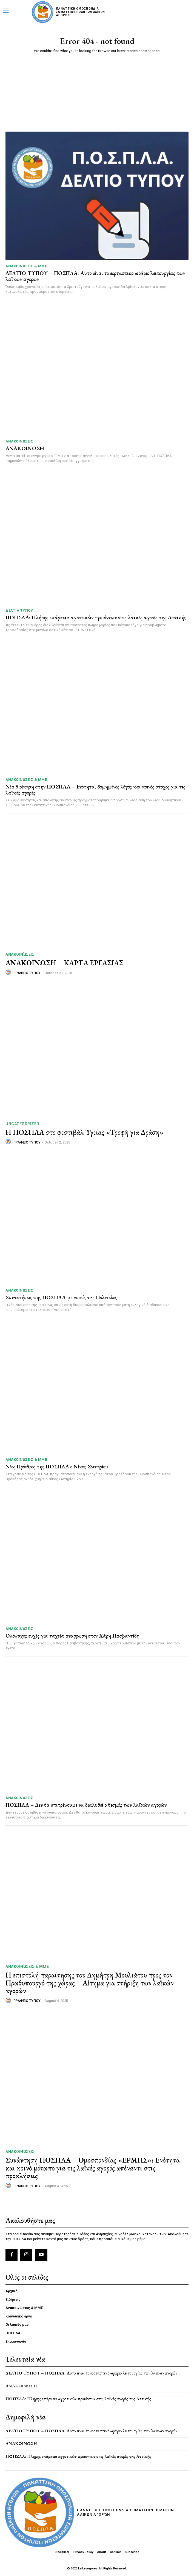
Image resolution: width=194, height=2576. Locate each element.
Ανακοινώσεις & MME (26, 266)
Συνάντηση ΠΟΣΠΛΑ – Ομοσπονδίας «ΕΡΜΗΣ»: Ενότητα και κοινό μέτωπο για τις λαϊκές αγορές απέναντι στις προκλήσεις (92, 2167)
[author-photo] (9, 972)
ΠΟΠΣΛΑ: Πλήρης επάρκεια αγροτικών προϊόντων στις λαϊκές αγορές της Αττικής (95, 617)
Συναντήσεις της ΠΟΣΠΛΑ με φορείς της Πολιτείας (61, 1297)
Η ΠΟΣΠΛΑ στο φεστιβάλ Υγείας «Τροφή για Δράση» (84, 1132)
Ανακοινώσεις (19, 441)
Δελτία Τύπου (19, 610)
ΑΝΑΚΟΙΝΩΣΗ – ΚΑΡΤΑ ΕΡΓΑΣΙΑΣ (64, 963)
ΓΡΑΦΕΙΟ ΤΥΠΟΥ (27, 973)
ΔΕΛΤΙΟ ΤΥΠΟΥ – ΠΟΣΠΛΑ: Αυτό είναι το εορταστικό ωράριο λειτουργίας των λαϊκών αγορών (95, 276)
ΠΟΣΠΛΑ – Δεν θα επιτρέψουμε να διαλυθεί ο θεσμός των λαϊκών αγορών (86, 1804)
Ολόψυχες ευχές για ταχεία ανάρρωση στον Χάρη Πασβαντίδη (72, 1635)
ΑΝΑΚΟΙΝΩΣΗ (24, 448)
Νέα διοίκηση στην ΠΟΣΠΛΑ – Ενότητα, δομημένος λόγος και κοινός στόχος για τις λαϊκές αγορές (95, 789)
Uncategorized (22, 1124)
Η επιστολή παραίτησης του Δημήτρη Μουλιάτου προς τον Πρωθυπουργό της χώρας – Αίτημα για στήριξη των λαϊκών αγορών (89, 1982)
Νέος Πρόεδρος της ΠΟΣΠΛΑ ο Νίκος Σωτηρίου (56, 1466)
